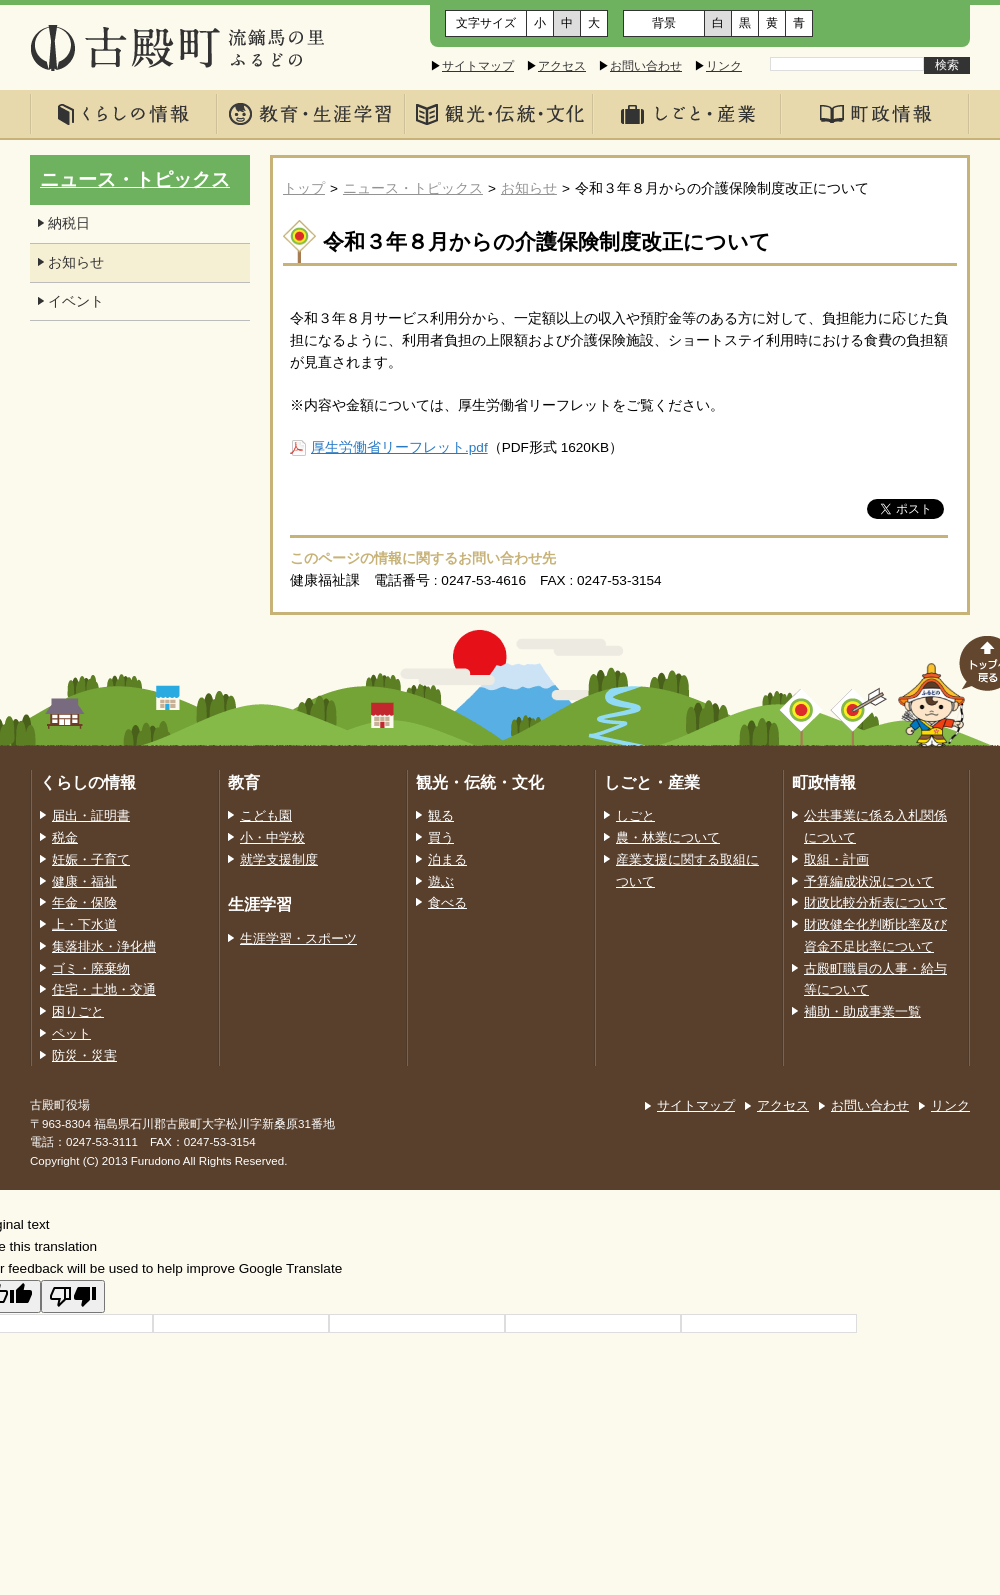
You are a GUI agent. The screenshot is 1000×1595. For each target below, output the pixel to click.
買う (441, 838)
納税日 (69, 223)
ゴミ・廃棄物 (91, 969)
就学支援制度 (279, 860)
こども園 (266, 816)
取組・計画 (836, 860)
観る (441, 816)
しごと (635, 816)
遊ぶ (441, 882)
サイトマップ (478, 66)
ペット (71, 1034)
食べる (447, 903)
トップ (304, 188)
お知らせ (529, 188)
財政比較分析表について (875, 903)
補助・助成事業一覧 (862, 1012)
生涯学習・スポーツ (298, 939)
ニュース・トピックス (413, 188)
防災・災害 (84, 1056)
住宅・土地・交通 (104, 990)
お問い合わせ (646, 66)
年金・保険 (84, 903)
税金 (65, 838)
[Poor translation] (73, 1296)
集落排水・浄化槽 (104, 947)
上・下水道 (84, 925)
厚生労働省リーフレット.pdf (399, 447)
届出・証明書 (91, 816)
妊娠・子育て (91, 860)
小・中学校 (272, 838)
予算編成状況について (869, 882)
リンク (724, 66)
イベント (76, 301)
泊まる (447, 860)
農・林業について (668, 838)
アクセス (562, 66)
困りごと (78, 1012)
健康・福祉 (84, 882)
